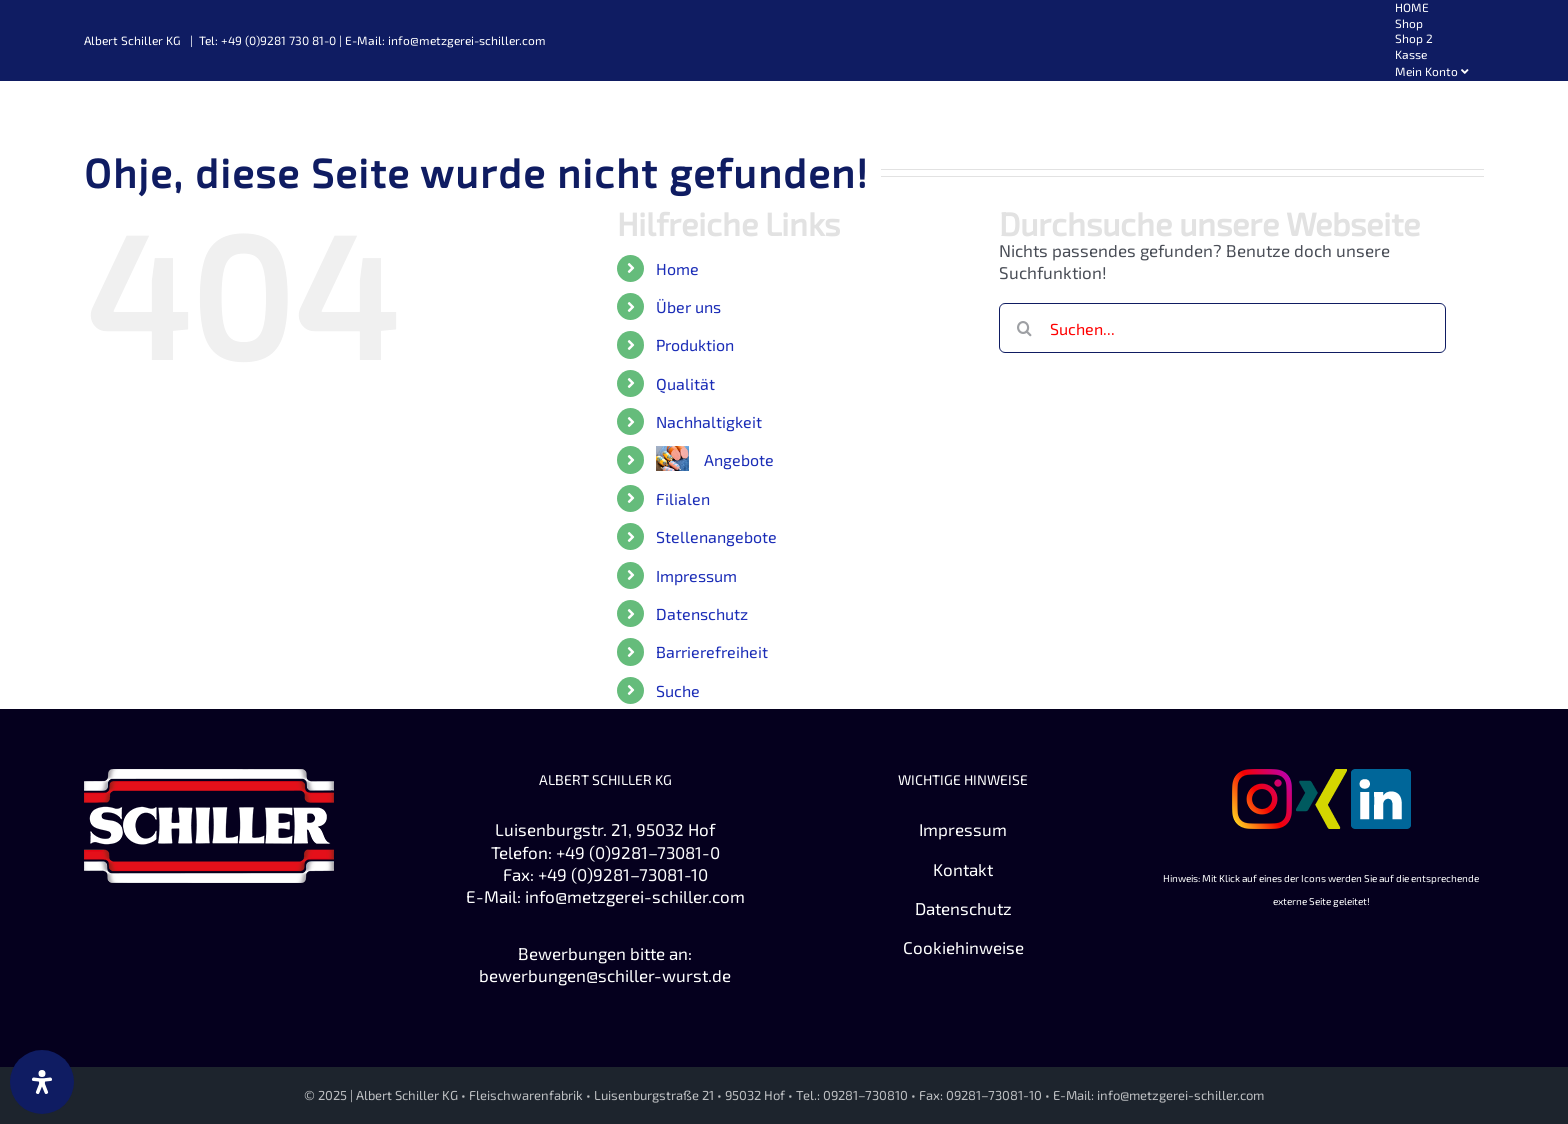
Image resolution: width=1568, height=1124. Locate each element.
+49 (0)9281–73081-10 (623, 874)
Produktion (695, 344)
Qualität (685, 383)
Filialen (683, 498)
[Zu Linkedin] (1381, 780)
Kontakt (963, 869)
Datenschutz (702, 613)
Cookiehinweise (963, 947)
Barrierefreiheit (712, 651)
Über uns (688, 306)
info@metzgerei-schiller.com (635, 896)
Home (677, 268)
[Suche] (1024, 328)
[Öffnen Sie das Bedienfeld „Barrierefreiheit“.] (42, 1082)
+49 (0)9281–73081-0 (638, 852)
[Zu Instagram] (1262, 780)
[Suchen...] (1222, 328)
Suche (678, 690)
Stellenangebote (716, 536)
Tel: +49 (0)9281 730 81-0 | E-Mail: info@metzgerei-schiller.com (372, 40)
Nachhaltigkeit (709, 421)
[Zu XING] (1321, 780)
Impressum (696, 575)
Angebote (739, 459)
